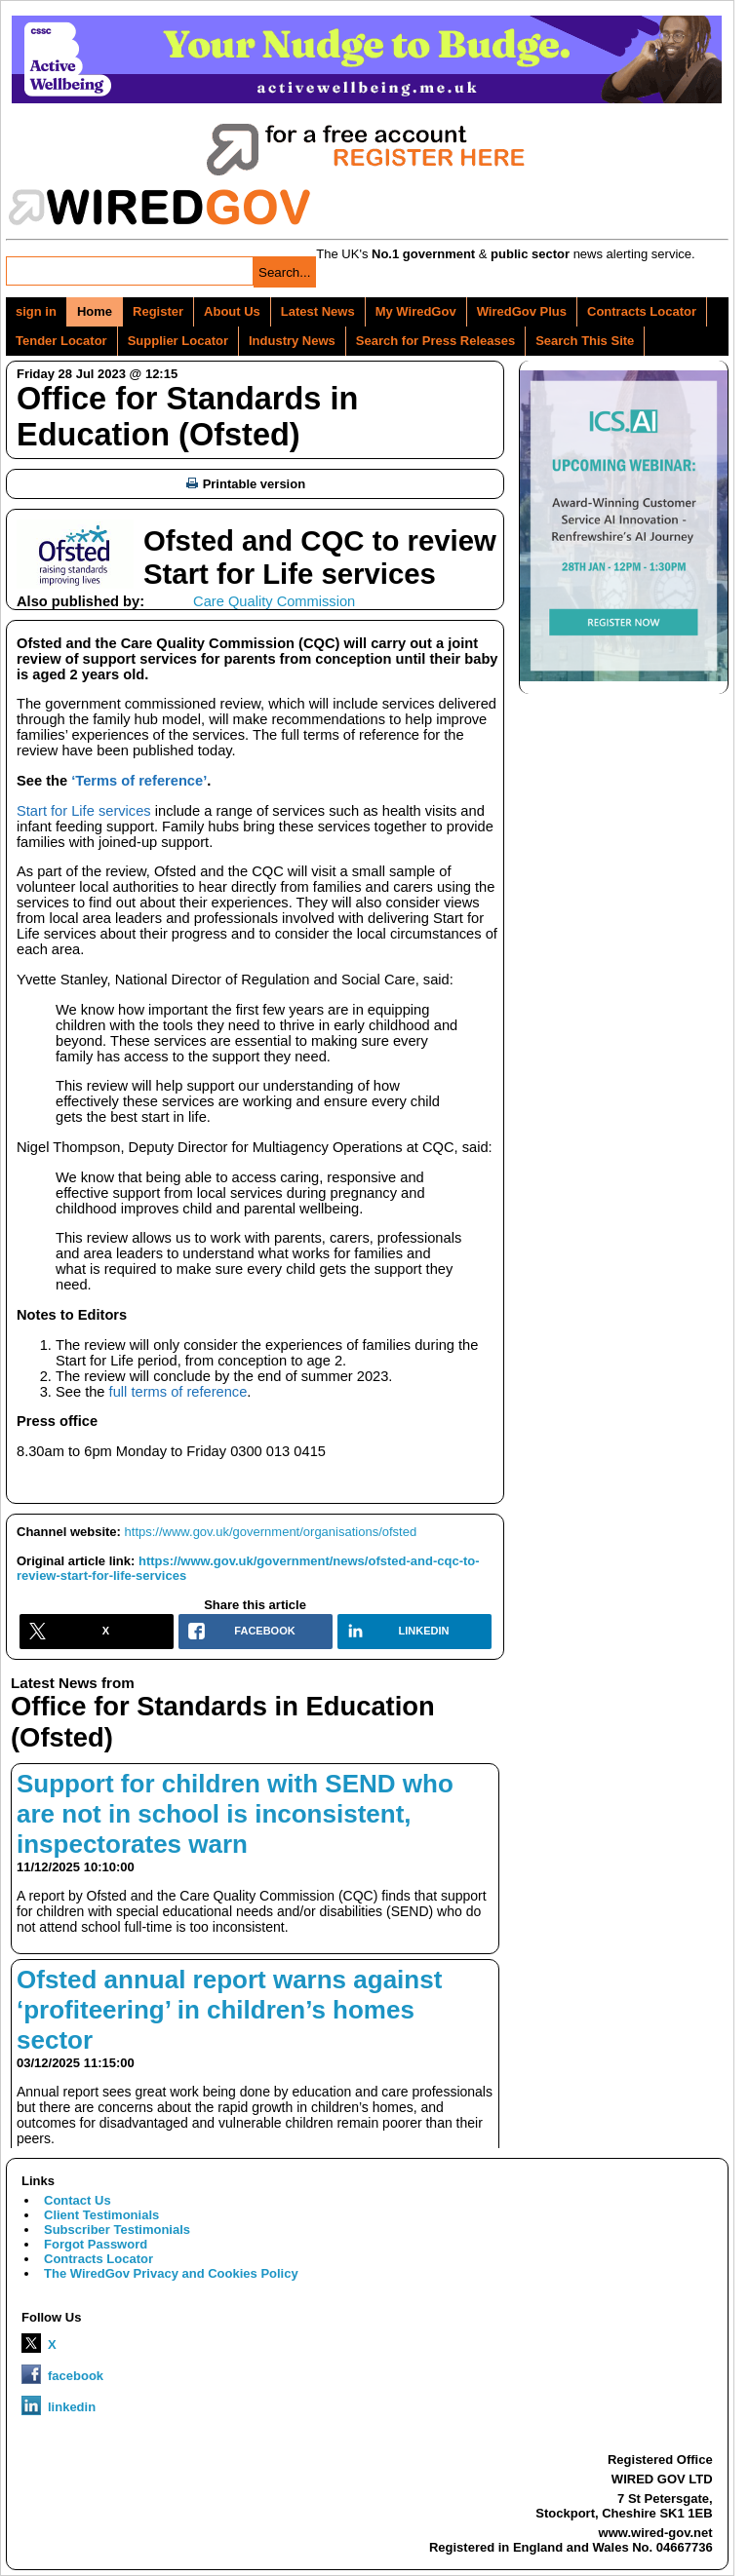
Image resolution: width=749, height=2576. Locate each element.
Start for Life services (84, 811)
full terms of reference (178, 1392)
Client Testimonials (101, 2215)
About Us (232, 311)
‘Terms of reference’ (139, 780)
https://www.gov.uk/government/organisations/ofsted (271, 1531)
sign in (36, 311)
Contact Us (77, 2200)
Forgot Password (95, 2244)
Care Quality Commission (274, 601)
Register (158, 311)
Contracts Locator (641, 311)
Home (94, 311)
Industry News (292, 340)
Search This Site (584, 340)
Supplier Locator (178, 340)
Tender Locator (61, 340)
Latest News (318, 311)
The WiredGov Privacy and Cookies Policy (171, 2273)
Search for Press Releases (435, 340)
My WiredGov (415, 311)
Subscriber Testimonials (117, 2229)
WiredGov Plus (522, 311)
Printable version (245, 484)
